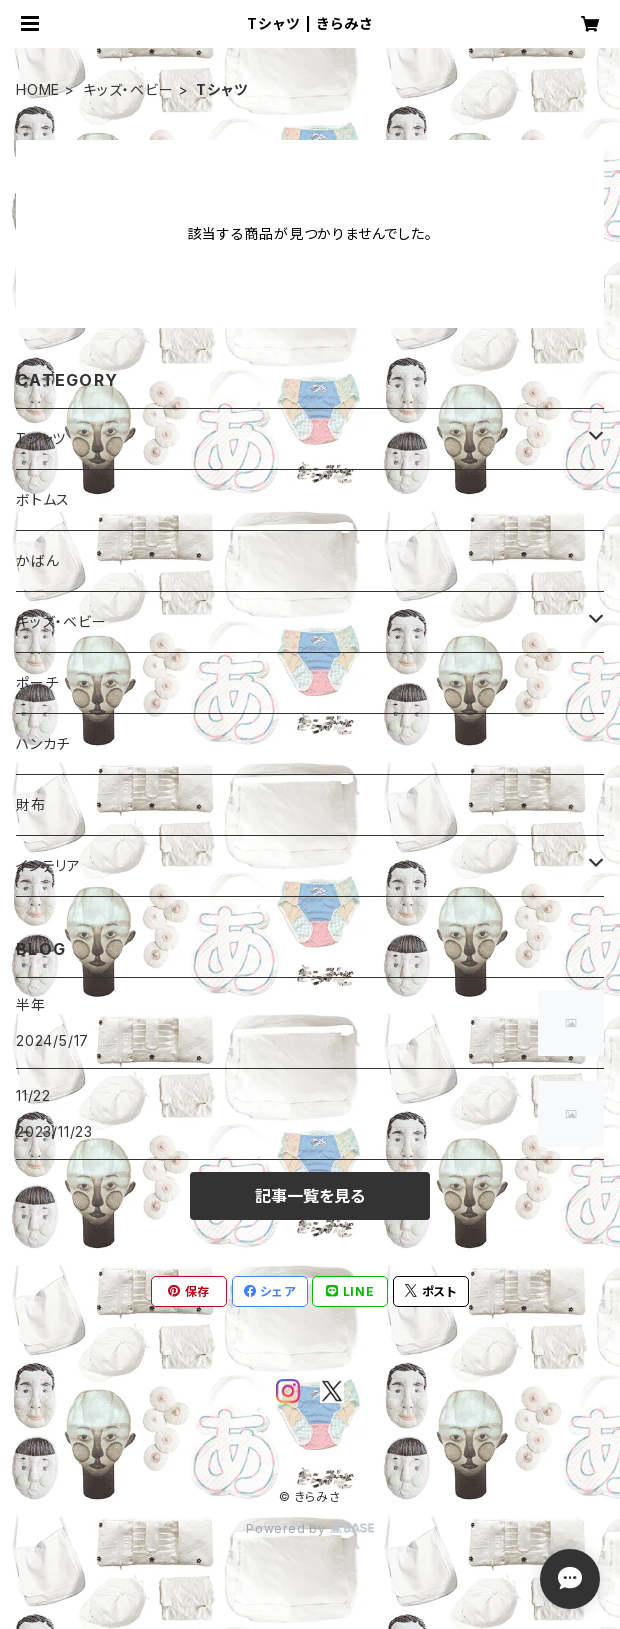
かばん (37, 560)
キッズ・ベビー (128, 89)
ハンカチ (43, 743)
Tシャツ (41, 438)
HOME (38, 89)
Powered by (310, 1528)
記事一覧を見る (310, 1196)
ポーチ (37, 682)
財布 (31, 804)
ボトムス (43, 499)
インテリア (48, 865)
